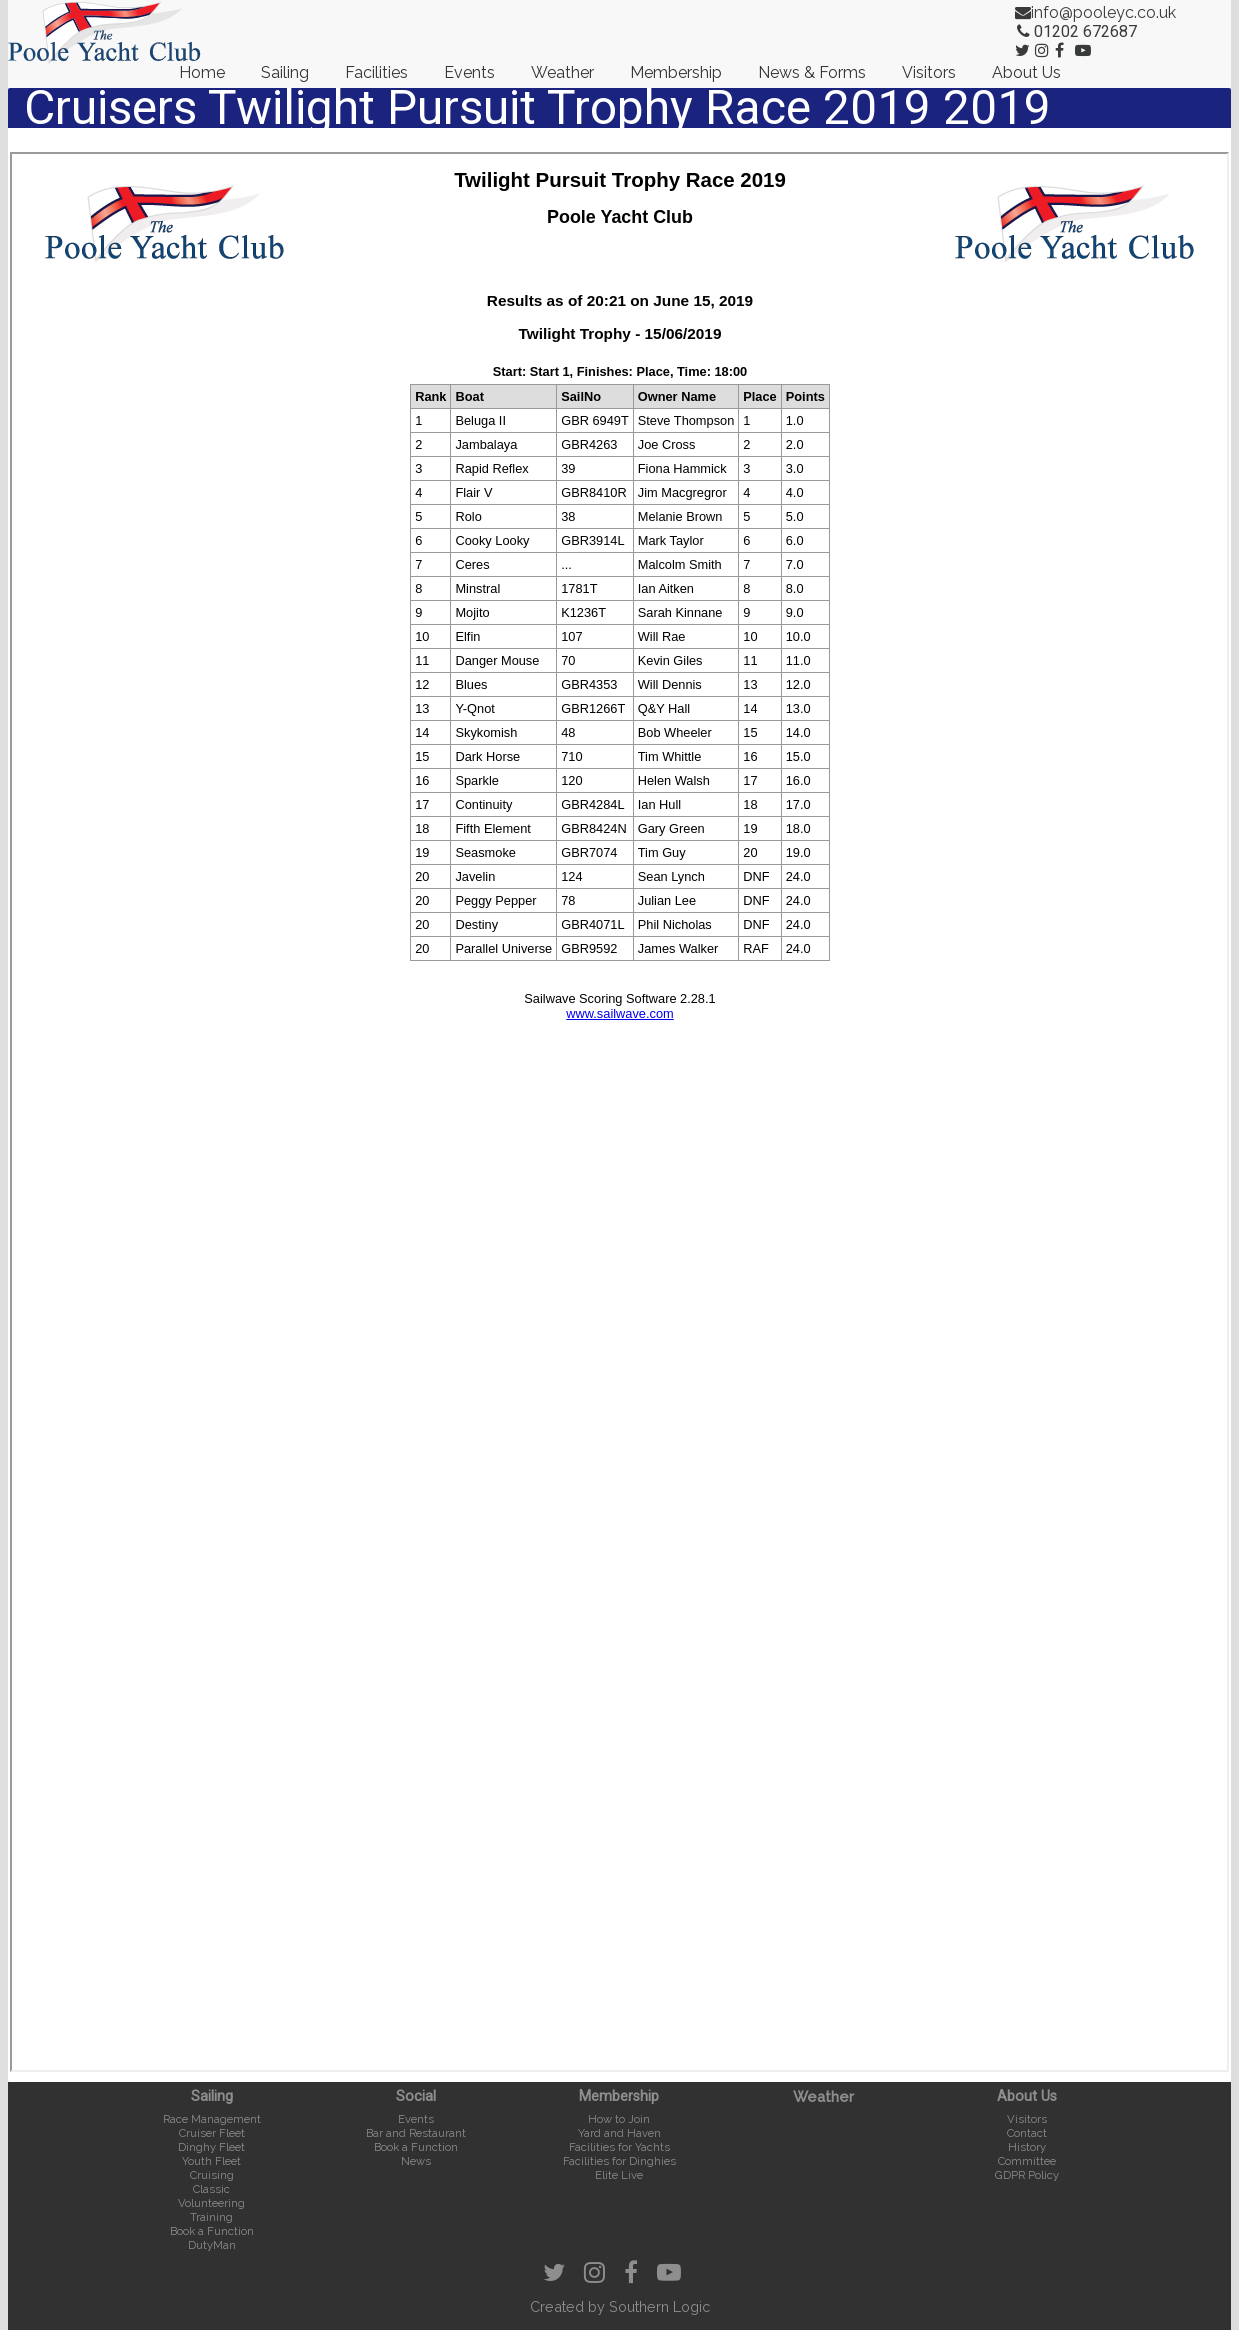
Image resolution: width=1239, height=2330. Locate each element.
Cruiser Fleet (212, 2133)
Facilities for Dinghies (619, 2161)
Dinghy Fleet (211, 2147)
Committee (1027, 2161)
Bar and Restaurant (416, 2133)
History (1027, 2147)
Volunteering (211, 2203)
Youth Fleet (211, 2161)
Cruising (212, 2175)
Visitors (929, 72)
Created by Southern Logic (620, 2306)
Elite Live (619, 2175)
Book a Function (212, 2231)
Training (211, 2217)
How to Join (619, 2119)
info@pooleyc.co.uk (1103, 12)
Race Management (212, 2119)
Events (469, 72)
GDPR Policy (1027, 2175)
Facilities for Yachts (619, 2147)
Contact (1027, 2133)
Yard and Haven (619, 2133)
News (416, 2161)
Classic (211, 2189)
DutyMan (212, 2245)
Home (202, 72)
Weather (562, 72)
